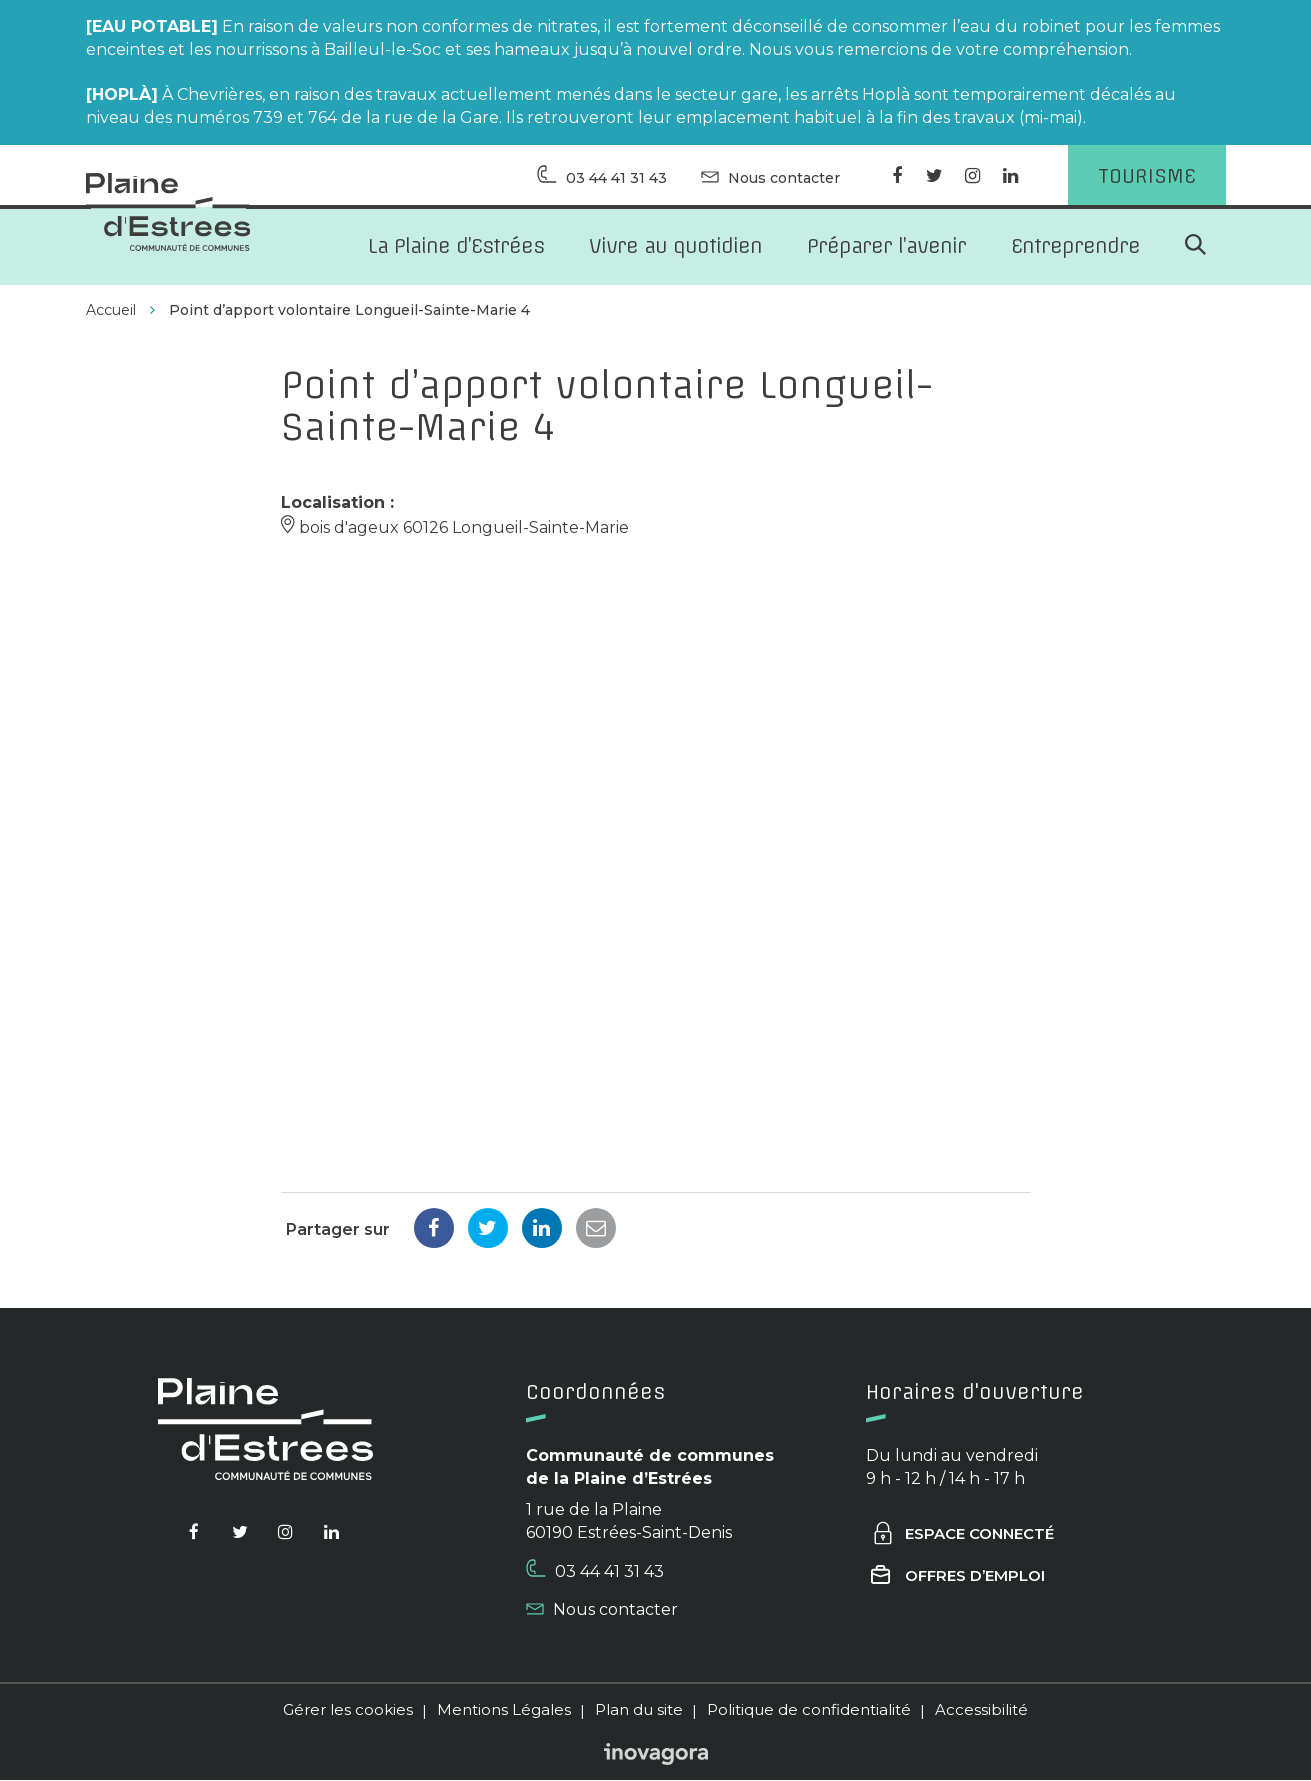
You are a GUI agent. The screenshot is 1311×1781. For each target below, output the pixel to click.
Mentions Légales (504, 1711)
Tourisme (1147, 175)
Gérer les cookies (348, 1711)
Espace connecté (962, 1535)
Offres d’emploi (958, 1577)
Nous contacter (602, 1611)
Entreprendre (1075, 246)
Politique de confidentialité (809, 1711)
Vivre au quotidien (675, 246)
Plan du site (639, 1711)
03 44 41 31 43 (595, 1572)
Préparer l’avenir (886, 246)
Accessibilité (981, 1711)
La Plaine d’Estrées (456, 246)
